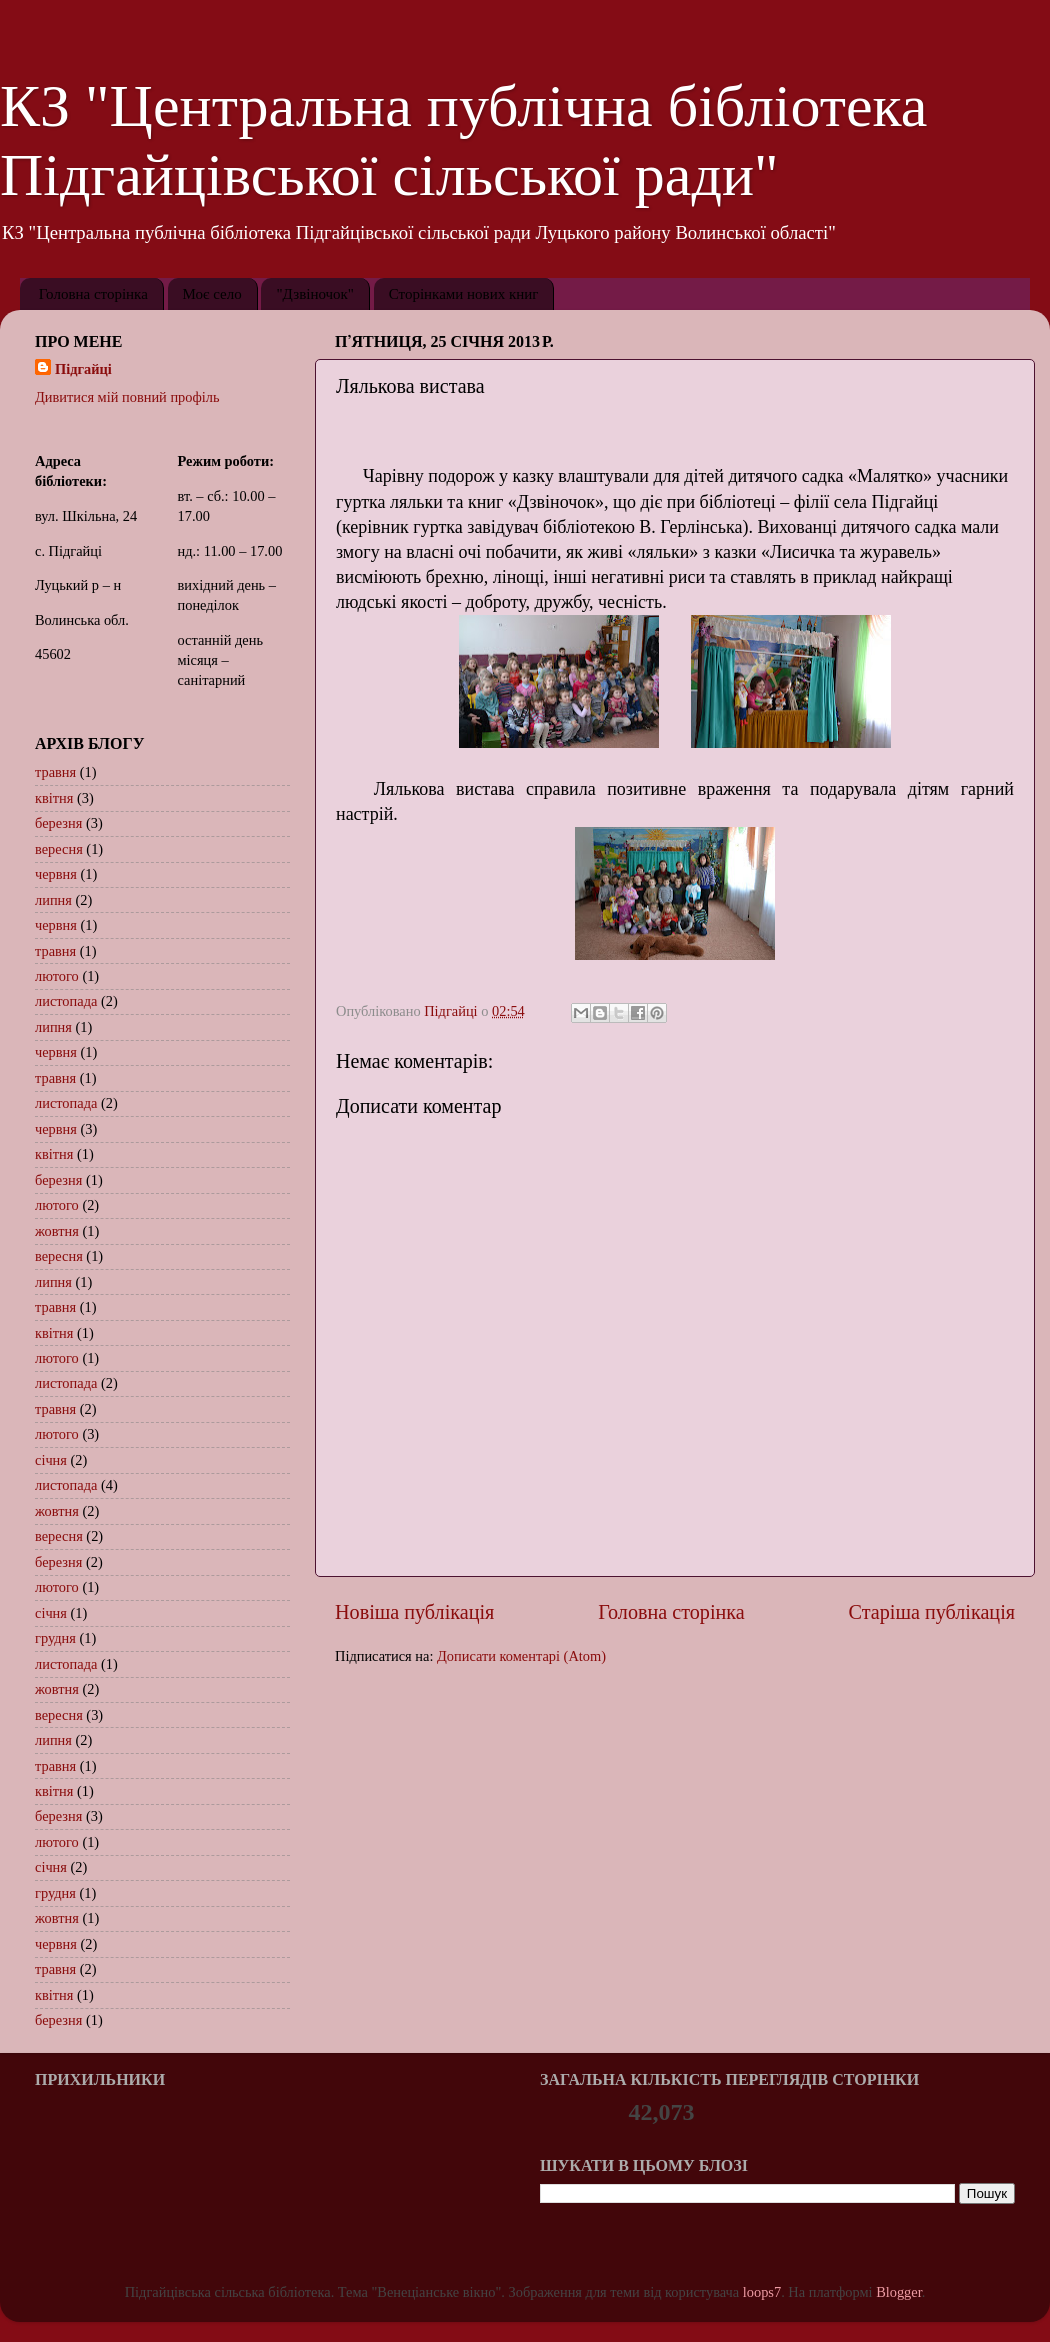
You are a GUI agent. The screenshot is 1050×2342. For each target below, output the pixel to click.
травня (55, 772)
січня (51, 1460)
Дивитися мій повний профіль (127, 397)
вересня (59, 849)
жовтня (57, 1231)
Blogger (899, 2292)
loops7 (762, 2292)
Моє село (212, 294)
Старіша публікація (932, 1612)
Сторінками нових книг (464, 294)
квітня (54, 798)
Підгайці (83, 369)
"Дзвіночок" (315, 294)
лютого (57, 976)
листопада (66, 1001)
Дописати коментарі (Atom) (521, 1656)
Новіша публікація (414, 1612)
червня (56, 874)
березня (58, 823)
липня (53, 900)
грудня (55, 1638)
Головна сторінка (93, 294)
